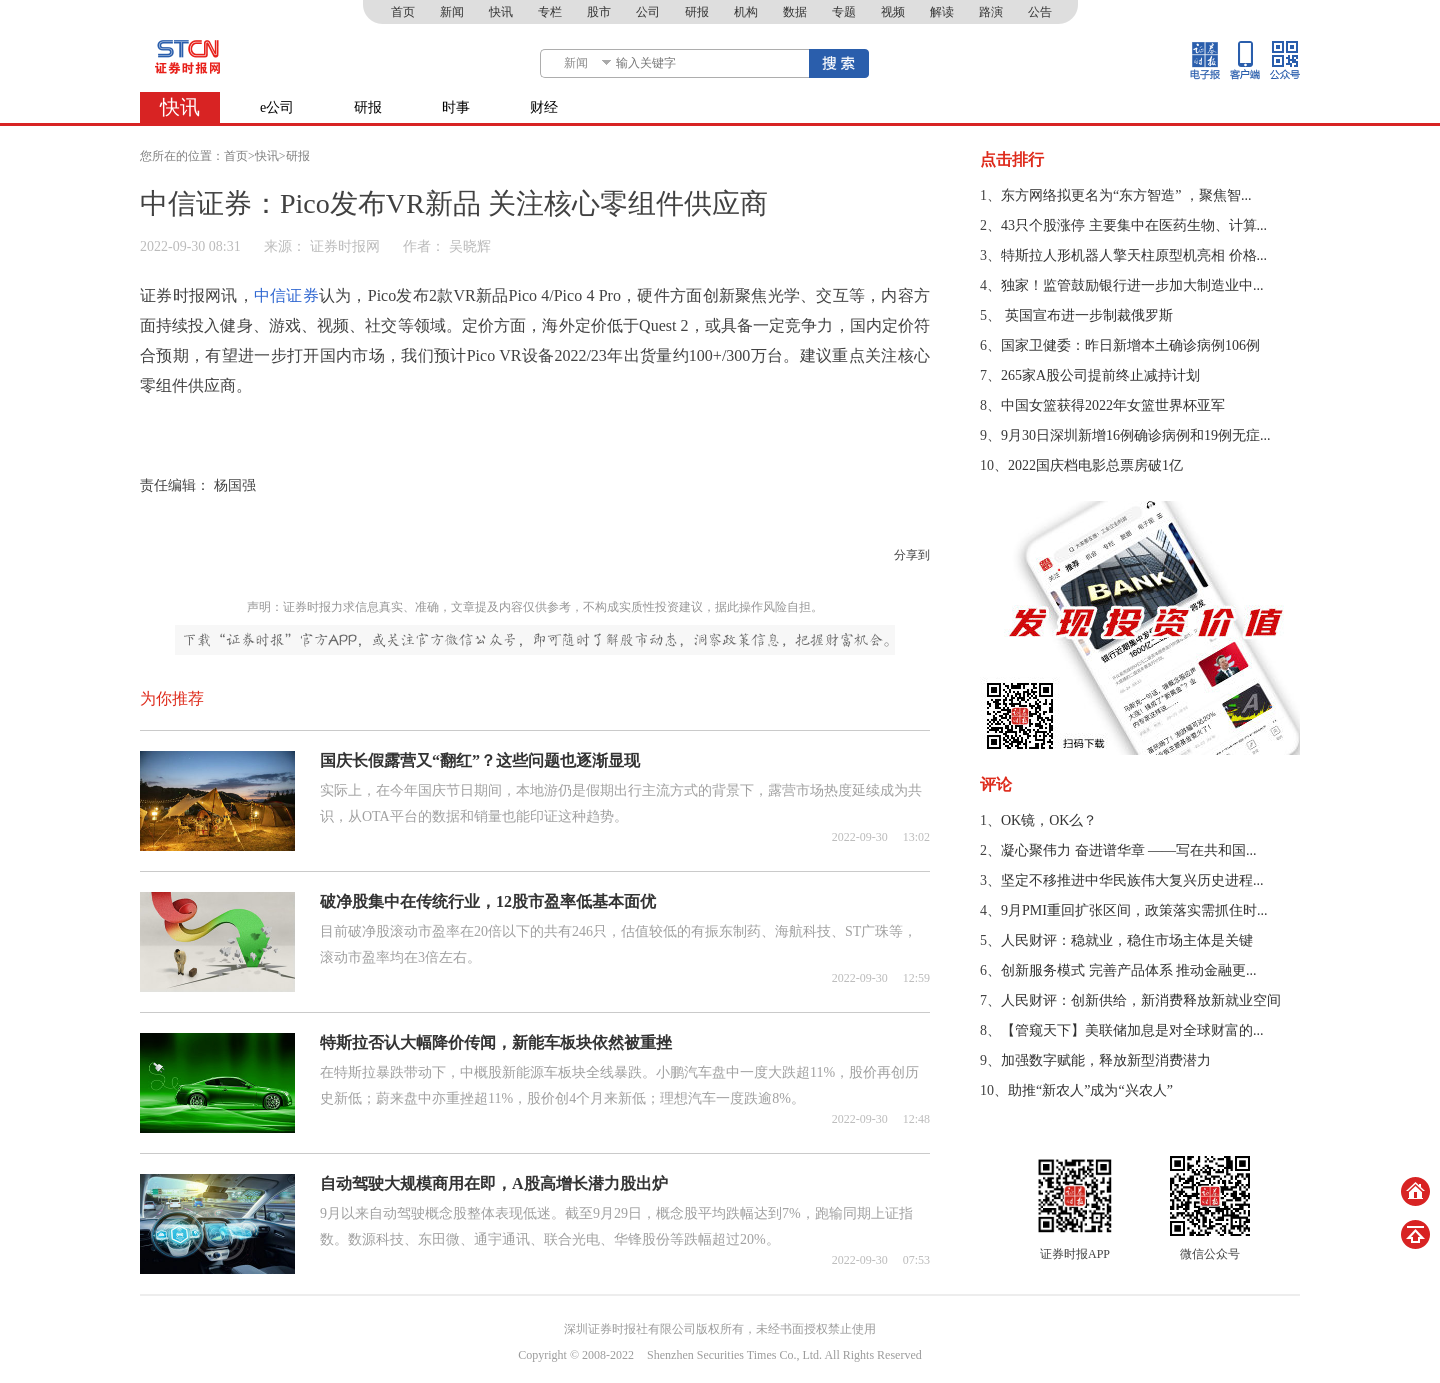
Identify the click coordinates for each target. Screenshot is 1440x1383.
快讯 (501, 12)
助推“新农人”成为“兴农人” (1090, 1090)
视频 (893, 12)
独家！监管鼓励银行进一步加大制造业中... (1132, 285)
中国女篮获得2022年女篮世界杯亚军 (1113, 405)
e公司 (277, 107)
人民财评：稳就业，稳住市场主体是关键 (1127, 940)
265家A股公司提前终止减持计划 (1100, 375)
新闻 (452, 12)
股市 (599, 12)
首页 (403, 12)
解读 (942, 12)
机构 (746, 12)
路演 (991, 12)
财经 (544, 107)
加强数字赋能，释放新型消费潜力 (1106, 1060)
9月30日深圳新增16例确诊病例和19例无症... (1136, 435)
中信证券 (286, 295)
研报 (697, 12)
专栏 (550, 12)
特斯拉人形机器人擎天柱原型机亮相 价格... (1134, 255)
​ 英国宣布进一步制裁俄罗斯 (1087, 315)
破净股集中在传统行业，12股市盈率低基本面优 (488, 901)
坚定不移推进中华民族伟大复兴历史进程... (1132, 880)
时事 (456, 107)
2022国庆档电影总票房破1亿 (1095, 465)
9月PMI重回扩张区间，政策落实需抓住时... (1134, 910)
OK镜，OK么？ (1049, 820)
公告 (1040, 12)
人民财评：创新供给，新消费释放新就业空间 (1141, 1000)
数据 (795, 12)
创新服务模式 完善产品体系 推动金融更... (1129, 970)
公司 (648, 12)
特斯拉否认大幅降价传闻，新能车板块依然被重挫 (496, 1042)
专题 (844, 12)
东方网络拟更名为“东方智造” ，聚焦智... (1126, 195)
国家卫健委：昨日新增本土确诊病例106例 (1130, 345)
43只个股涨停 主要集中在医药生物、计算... (1134, 225)
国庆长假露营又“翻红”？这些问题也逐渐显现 (480, 760)
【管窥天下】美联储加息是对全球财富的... (1132, 1030)
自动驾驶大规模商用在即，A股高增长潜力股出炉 (494, 1183)
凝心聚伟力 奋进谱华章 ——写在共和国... (1129, 850)
